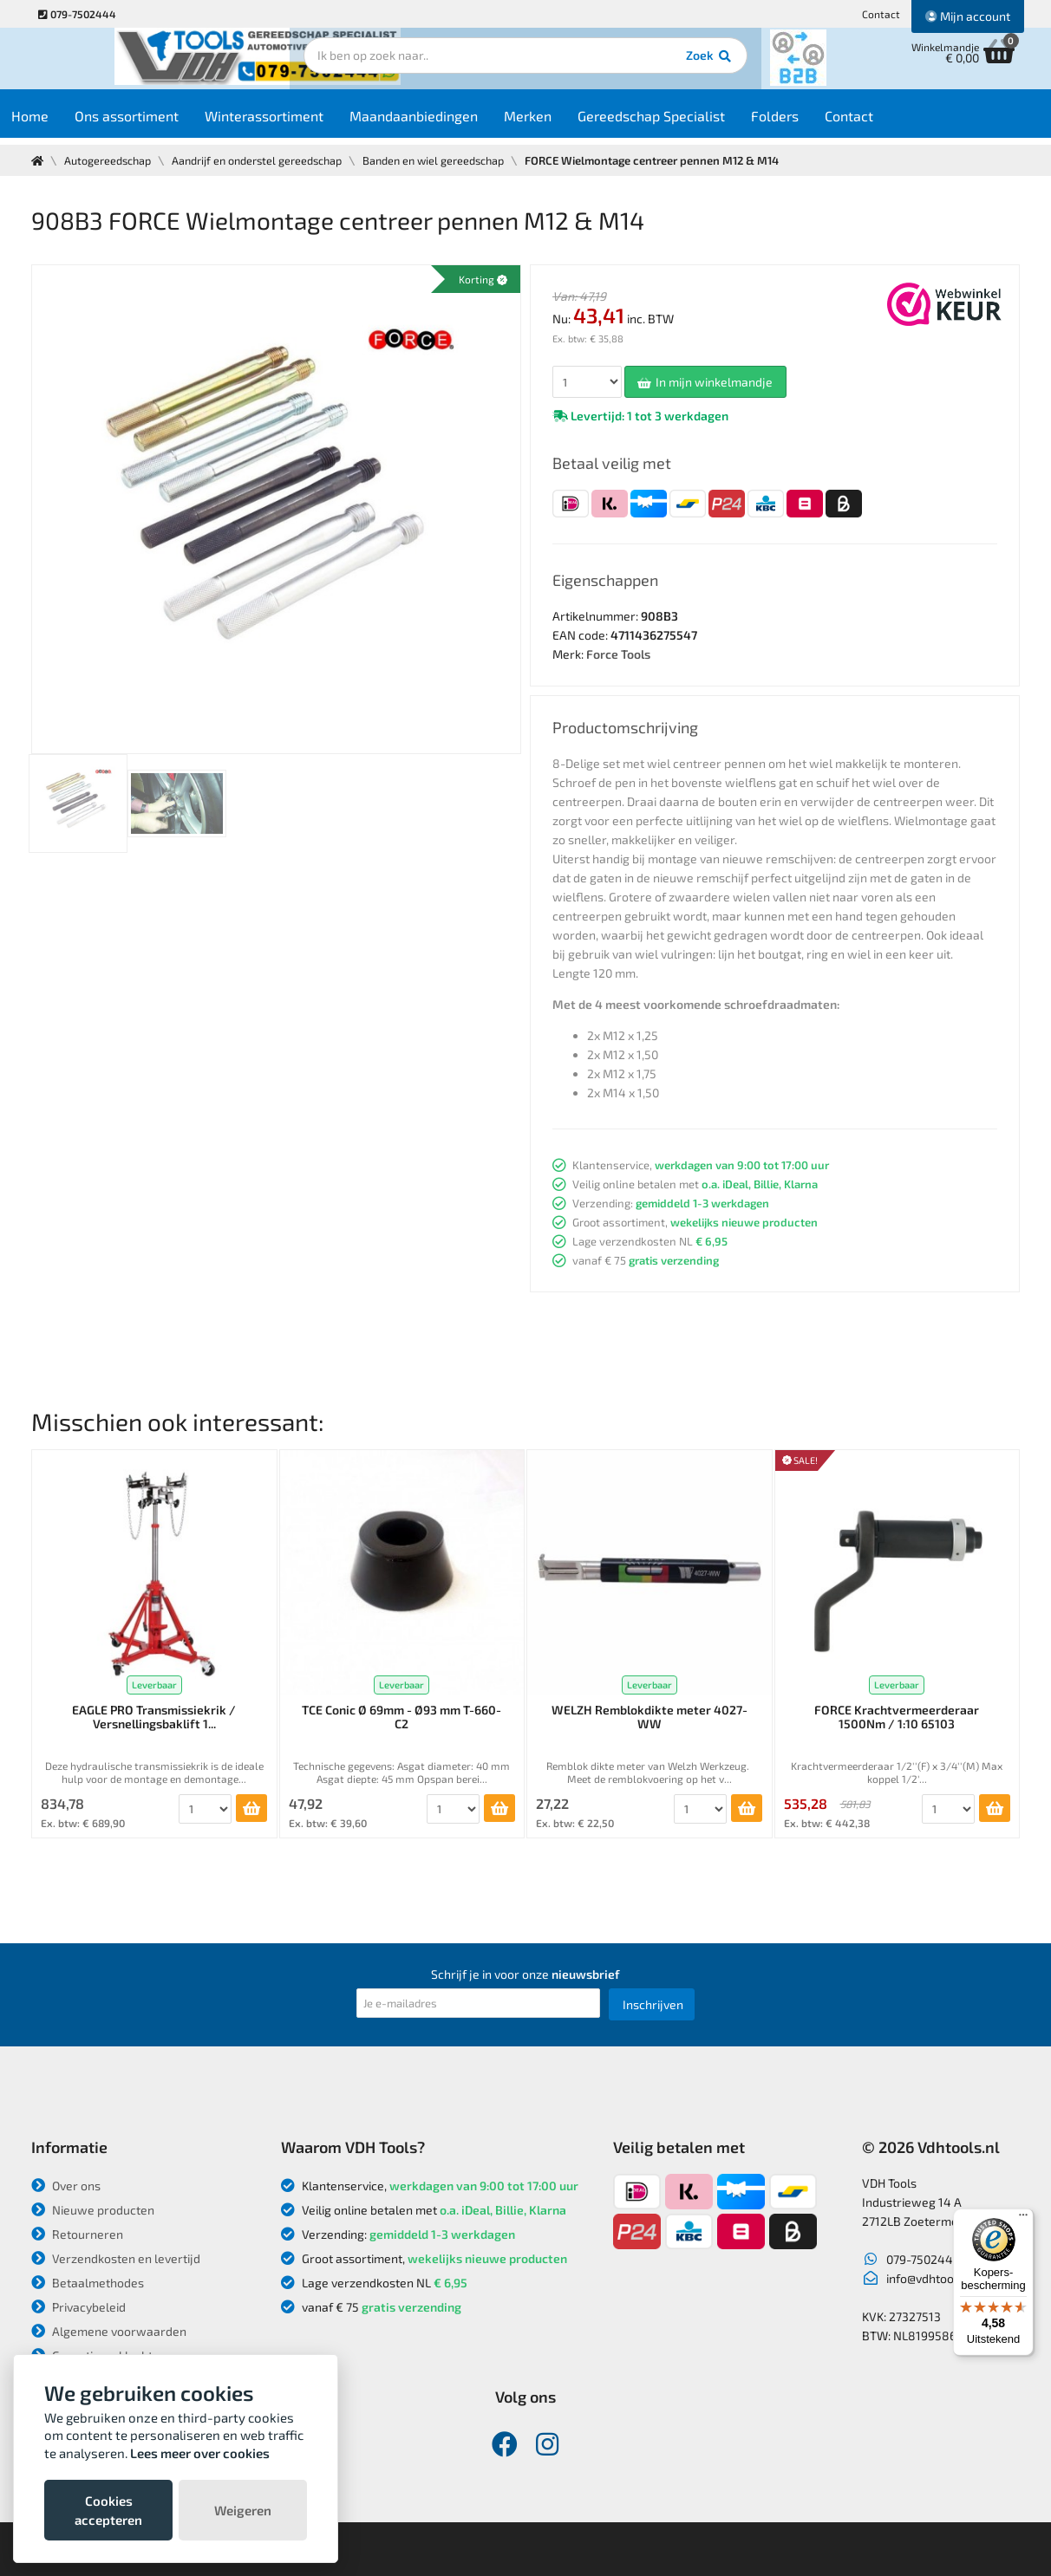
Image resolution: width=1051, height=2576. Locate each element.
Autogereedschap (109, 160)
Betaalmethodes (87, 2282)
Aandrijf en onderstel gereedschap (263, 160)
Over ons (66, 2185)
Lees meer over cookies (200, 2453)
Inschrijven (653, 2004)
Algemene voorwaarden (108, 2331)
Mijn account (967, 16)
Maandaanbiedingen (446, 122)
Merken (560, 122)
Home (63, 122)
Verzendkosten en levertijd (115, 2258)
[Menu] (1023, 2218)
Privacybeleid (78, 2307)
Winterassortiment (297, 122)
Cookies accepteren (108, 2510)
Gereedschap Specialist (684, 122)
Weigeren (242, 2510)
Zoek (644, 65)
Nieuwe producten (92, 2209)
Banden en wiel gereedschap (445, 160)
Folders (808, 122)
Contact (881, 14)
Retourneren (77, 2234)
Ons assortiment (160, 122)
